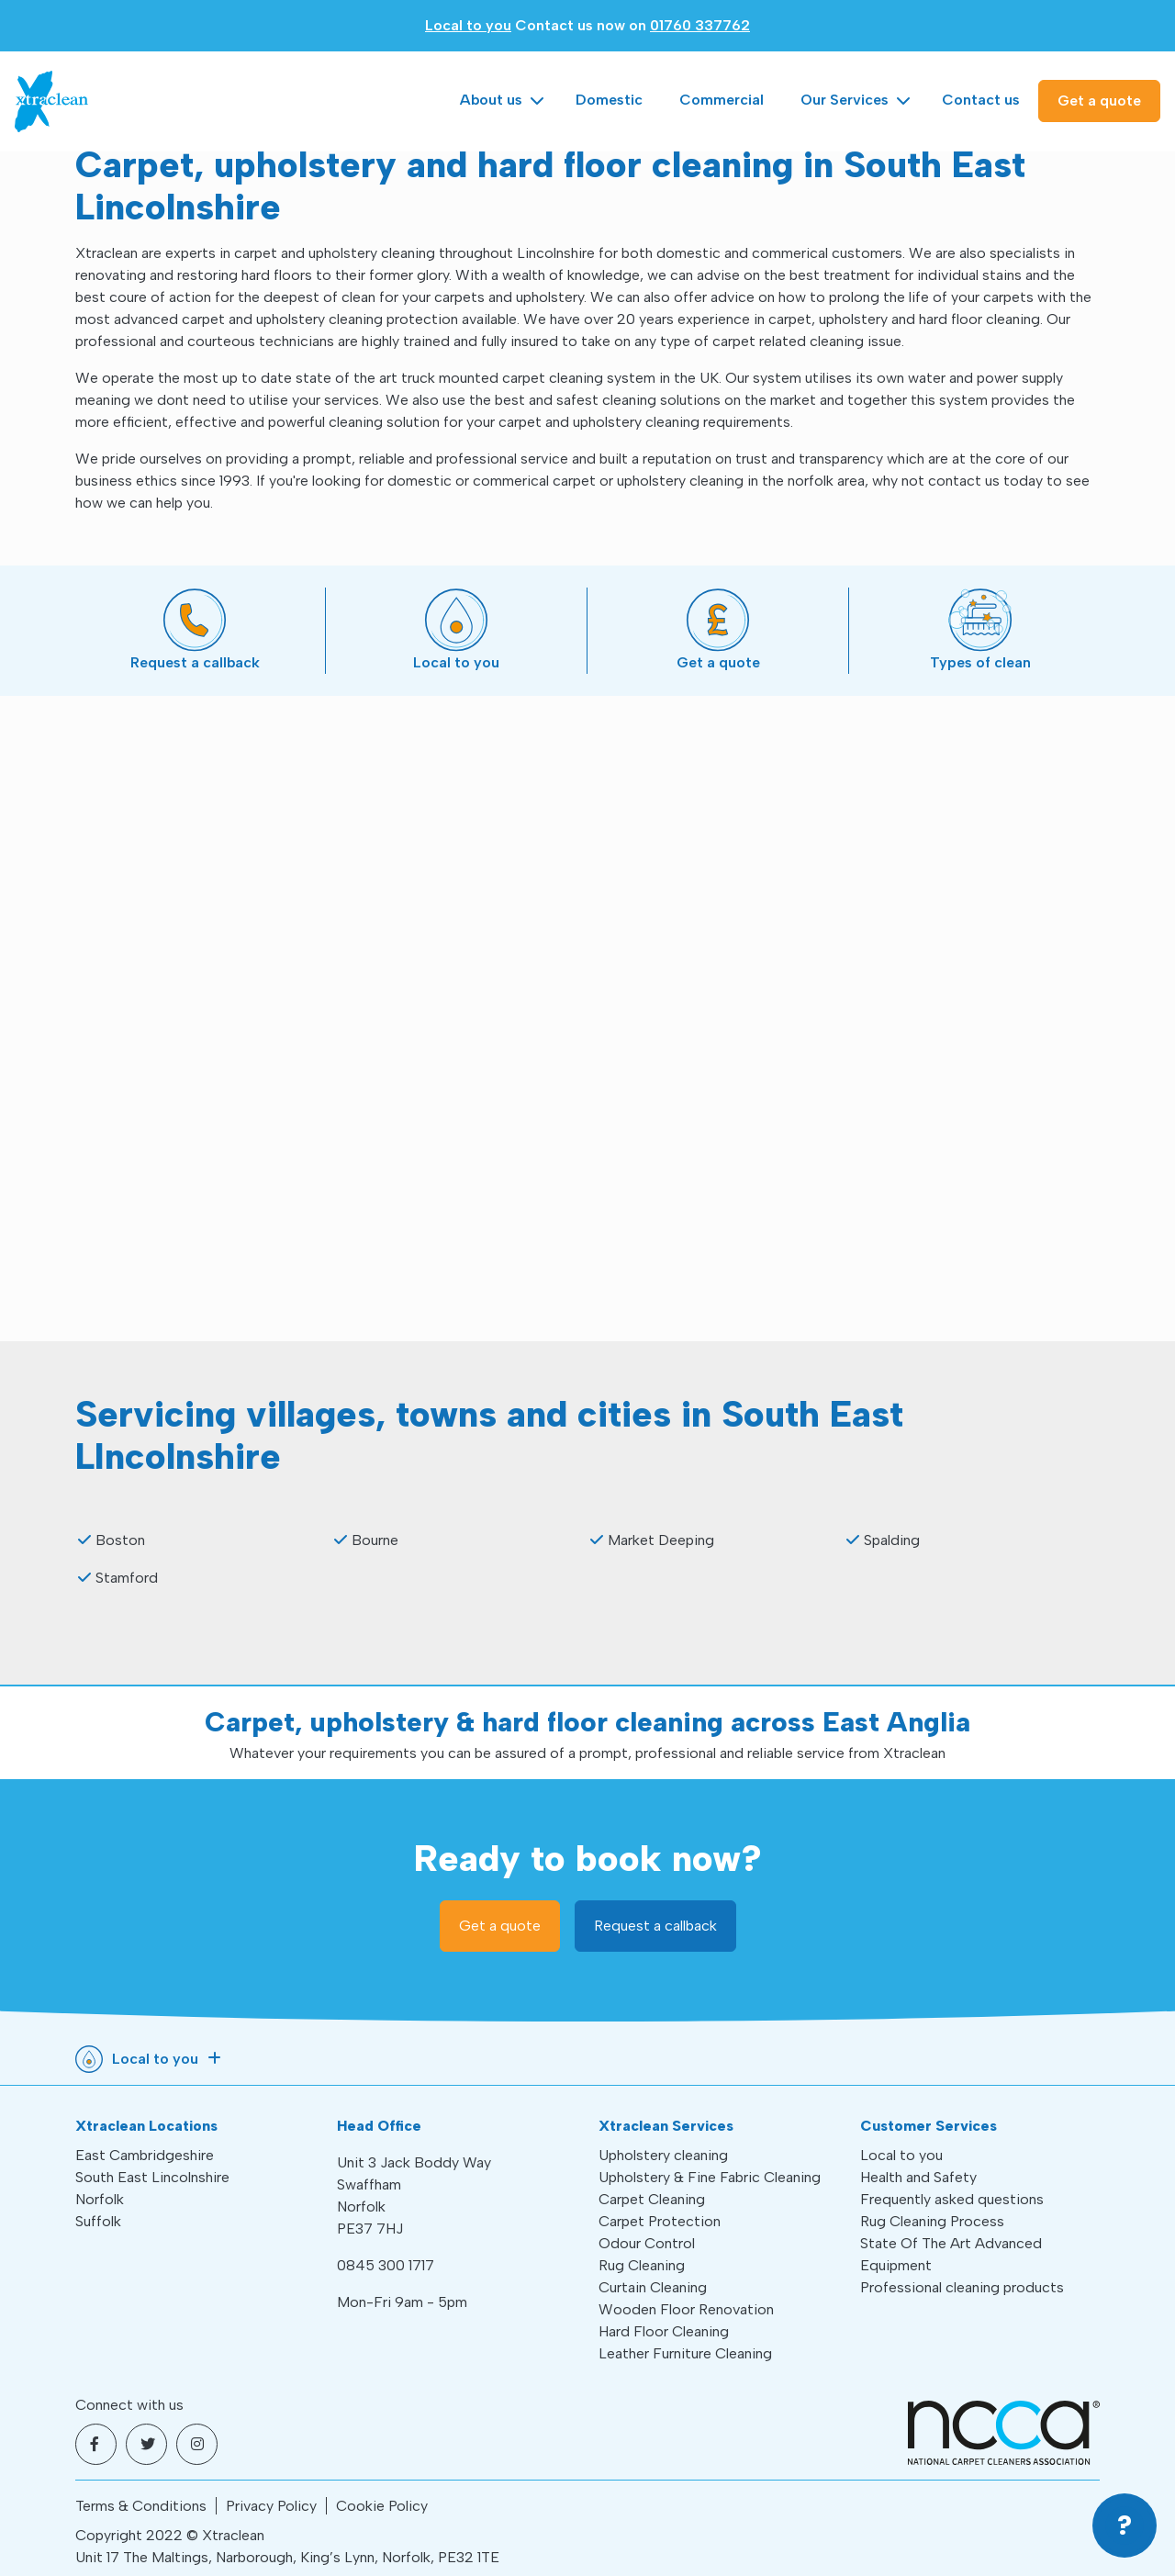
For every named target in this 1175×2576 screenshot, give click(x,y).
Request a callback (655, 1925)
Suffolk (98, 2221)
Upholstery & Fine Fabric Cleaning (710, 2177)
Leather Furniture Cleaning (685, 2353)
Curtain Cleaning (653, 2287)
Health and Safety (918, 2177)
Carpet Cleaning (652, 2199)
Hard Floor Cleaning (664, 2331)
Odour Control (647, 2243)
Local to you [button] (155, 2058)
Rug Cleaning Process (932, 2221)
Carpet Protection (660, 2221)
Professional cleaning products (962, 2287)
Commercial (721, 99)
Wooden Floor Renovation (686, 2309)
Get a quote (1099, 100)
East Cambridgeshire (144, 2155)
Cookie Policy (382, 2505)
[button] (1124, 2525)
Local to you (468, 25)
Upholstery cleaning (663, 2155)
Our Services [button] (844, 99)
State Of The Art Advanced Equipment (951, 2254)
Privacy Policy (271, 2505)
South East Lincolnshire (152, 2177)
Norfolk (99, 2199)
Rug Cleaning (642, 2265)
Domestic (609, 99)
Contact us (981, 99)
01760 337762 (700, 25)
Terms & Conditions (141, 2505)
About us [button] (491, 99)
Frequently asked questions (952, 2199)
